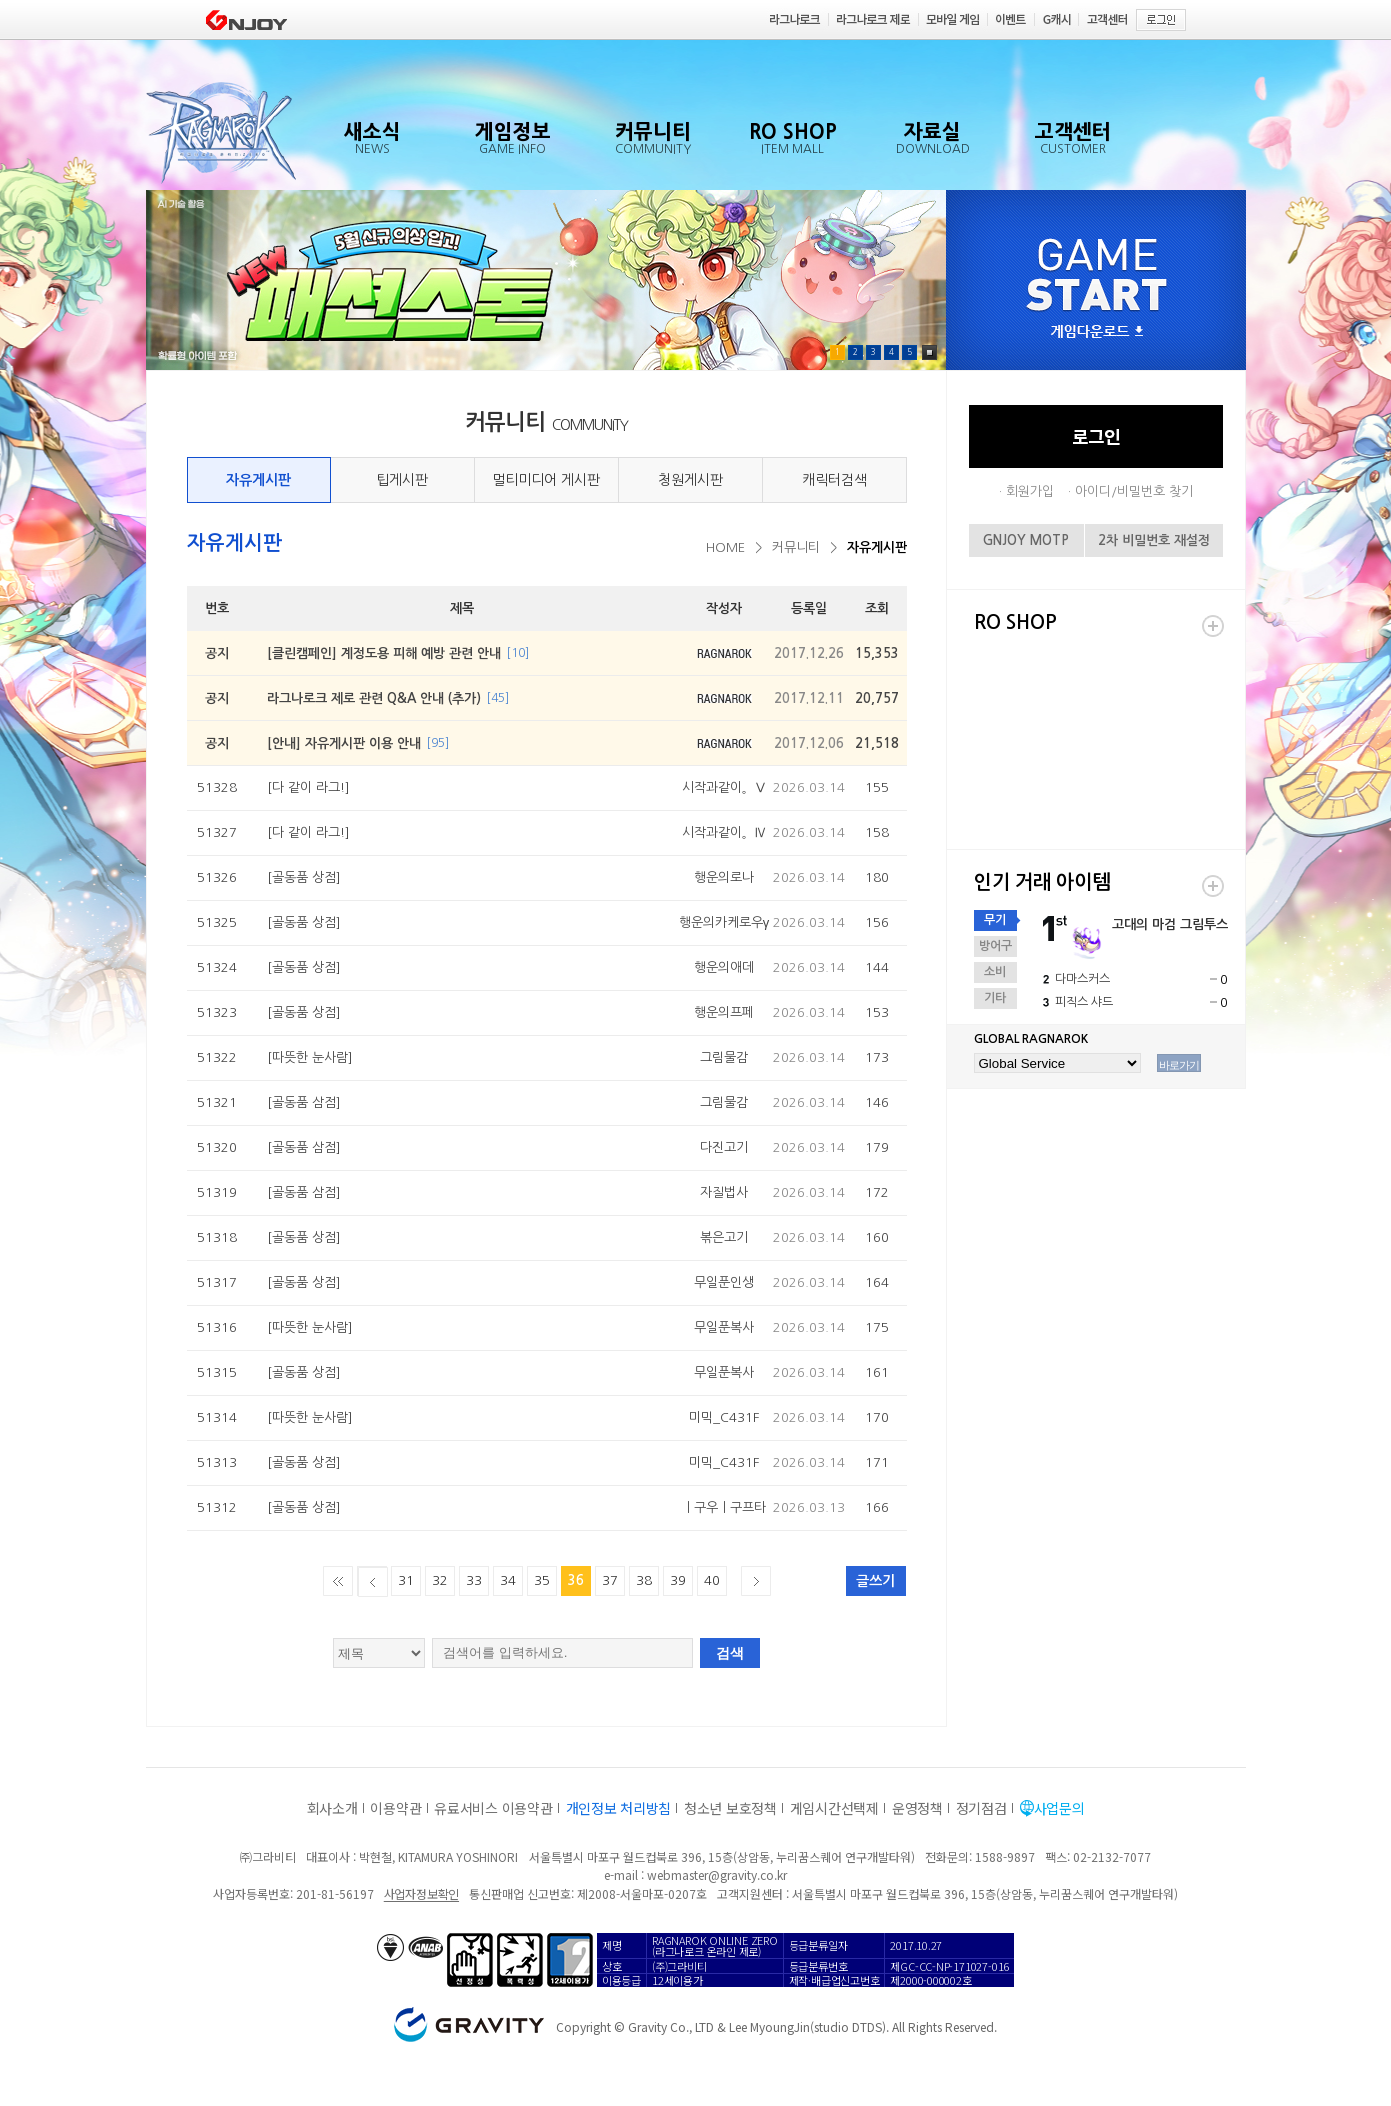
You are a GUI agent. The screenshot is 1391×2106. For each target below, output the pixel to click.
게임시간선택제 (834, 1808)
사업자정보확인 (421, 1893)
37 (610, 1580)
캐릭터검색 (834, 480)
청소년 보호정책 (730, 1808)
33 (474, 1580)
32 (440, 1580)
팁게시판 (402, 480)
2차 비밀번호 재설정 (1154, 540)
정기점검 (981, 1808)
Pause (929, 352)
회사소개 (332, 1808)
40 (712, 1580)
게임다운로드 (1097, 332)
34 (508, 1580)
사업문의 (1059, 1808)
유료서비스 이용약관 (493, 1808)
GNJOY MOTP (1026, 540)
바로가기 (1179, 1065)
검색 (730, 1653)
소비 (995, 972)
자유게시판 (258, 480)
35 (542, 1580)
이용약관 (395, 1808)
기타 (995, 998)
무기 (995, 920)
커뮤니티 (796, 547)
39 (678, 1580)
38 (644, 1580)
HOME (725, 547)
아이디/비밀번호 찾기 (1134, 491)
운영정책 (917, 1808)
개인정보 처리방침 (618, 1808)
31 (406, 1580)
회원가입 (1030, 491)
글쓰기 (875, 1581)
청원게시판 (690, 480)
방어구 (995, 946)
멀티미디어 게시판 (546, 480)
